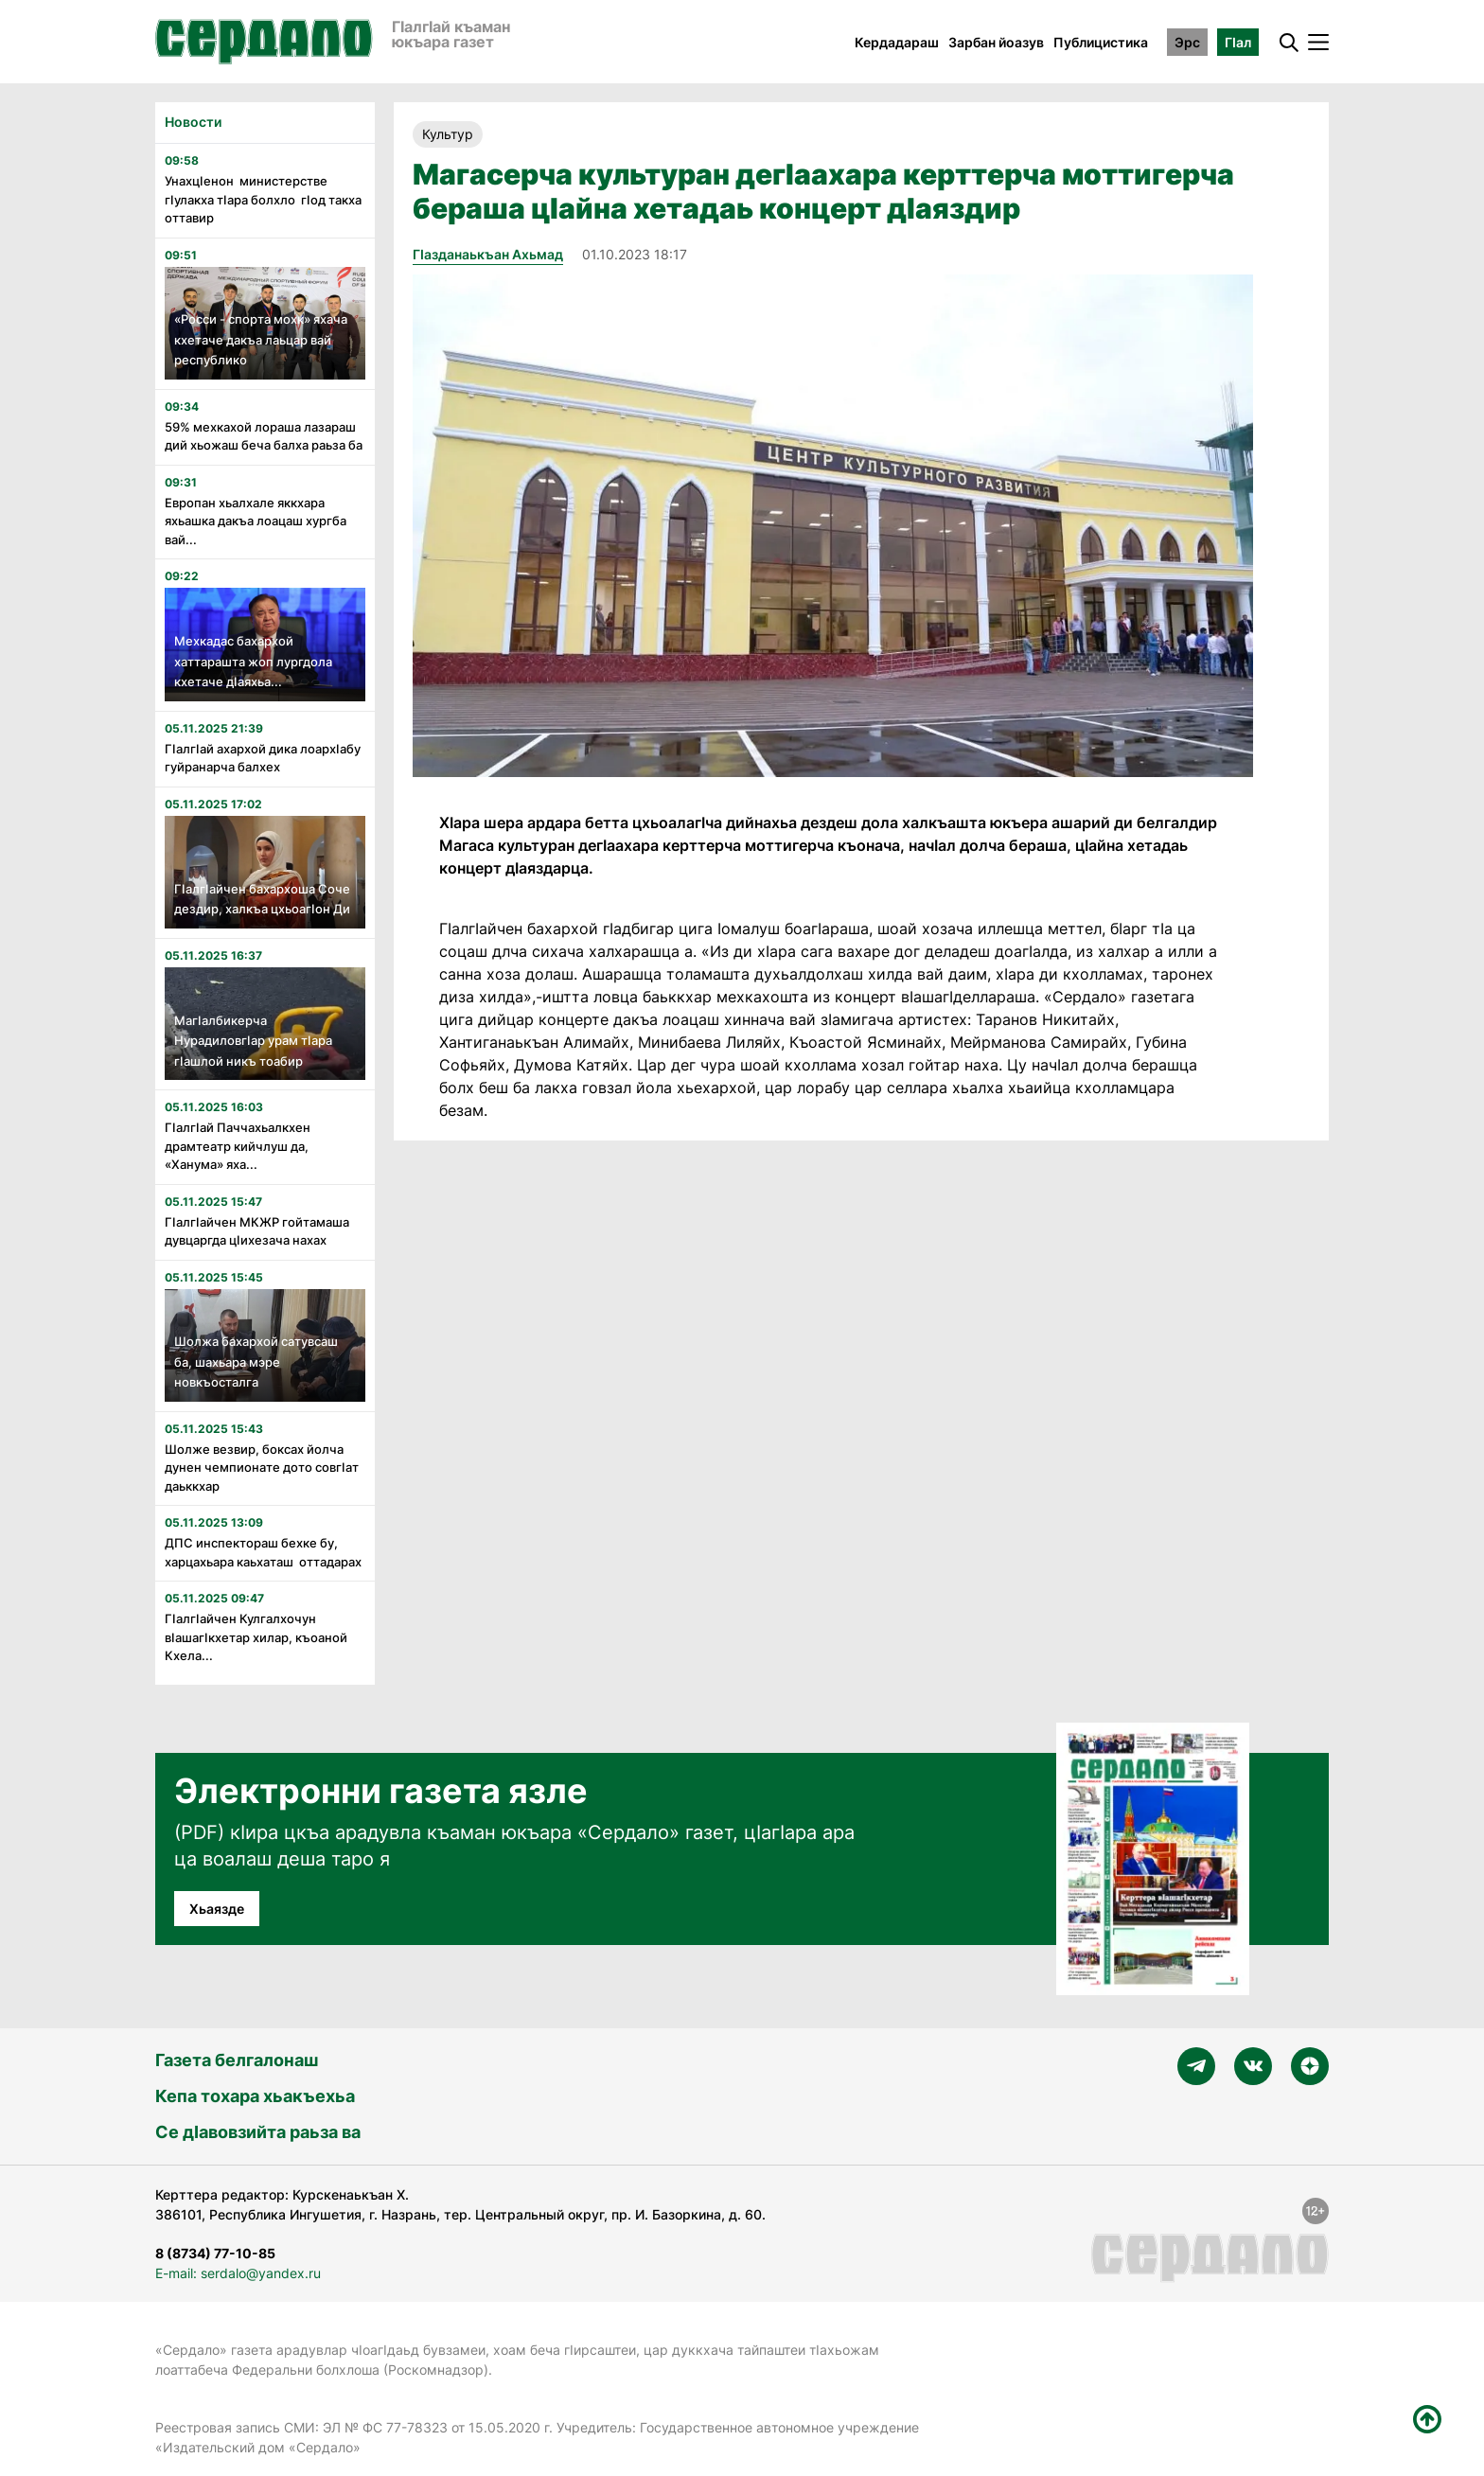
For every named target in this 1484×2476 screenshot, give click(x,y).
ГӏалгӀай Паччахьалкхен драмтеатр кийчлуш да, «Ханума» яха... (237, 1146)
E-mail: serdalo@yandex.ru (238, 2273)
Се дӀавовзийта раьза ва (258, 2132)
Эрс (1187, 42)
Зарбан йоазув (996, 42)
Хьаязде (216, 1909)
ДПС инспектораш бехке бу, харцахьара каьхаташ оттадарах (263, 1552)
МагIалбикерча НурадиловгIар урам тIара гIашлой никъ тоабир (253, 1041)
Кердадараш (897, 42)
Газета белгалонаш (236, 2060)
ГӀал (1238, 42)
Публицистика (1100, 42)
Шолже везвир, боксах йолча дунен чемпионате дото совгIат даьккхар (262, 1467)
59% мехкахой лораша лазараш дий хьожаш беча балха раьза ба (263, 436)
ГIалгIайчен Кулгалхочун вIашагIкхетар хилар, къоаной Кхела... (256, 1637)
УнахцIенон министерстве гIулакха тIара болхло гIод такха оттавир (263, 199)
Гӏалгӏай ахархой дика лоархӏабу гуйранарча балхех (263, 758)
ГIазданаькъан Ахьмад (488, 254)
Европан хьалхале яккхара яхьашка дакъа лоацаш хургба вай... (255, 521)
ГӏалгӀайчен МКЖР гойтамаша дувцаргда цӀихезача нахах (257, 1231)
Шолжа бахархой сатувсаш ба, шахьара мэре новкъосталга (256, 1361)
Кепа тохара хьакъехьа (255, 2096)
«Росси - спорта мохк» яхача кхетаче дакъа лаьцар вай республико (260, 339)
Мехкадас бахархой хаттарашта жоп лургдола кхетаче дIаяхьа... (253, 661)
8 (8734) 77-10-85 (215, 2253)
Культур (447, 134)
